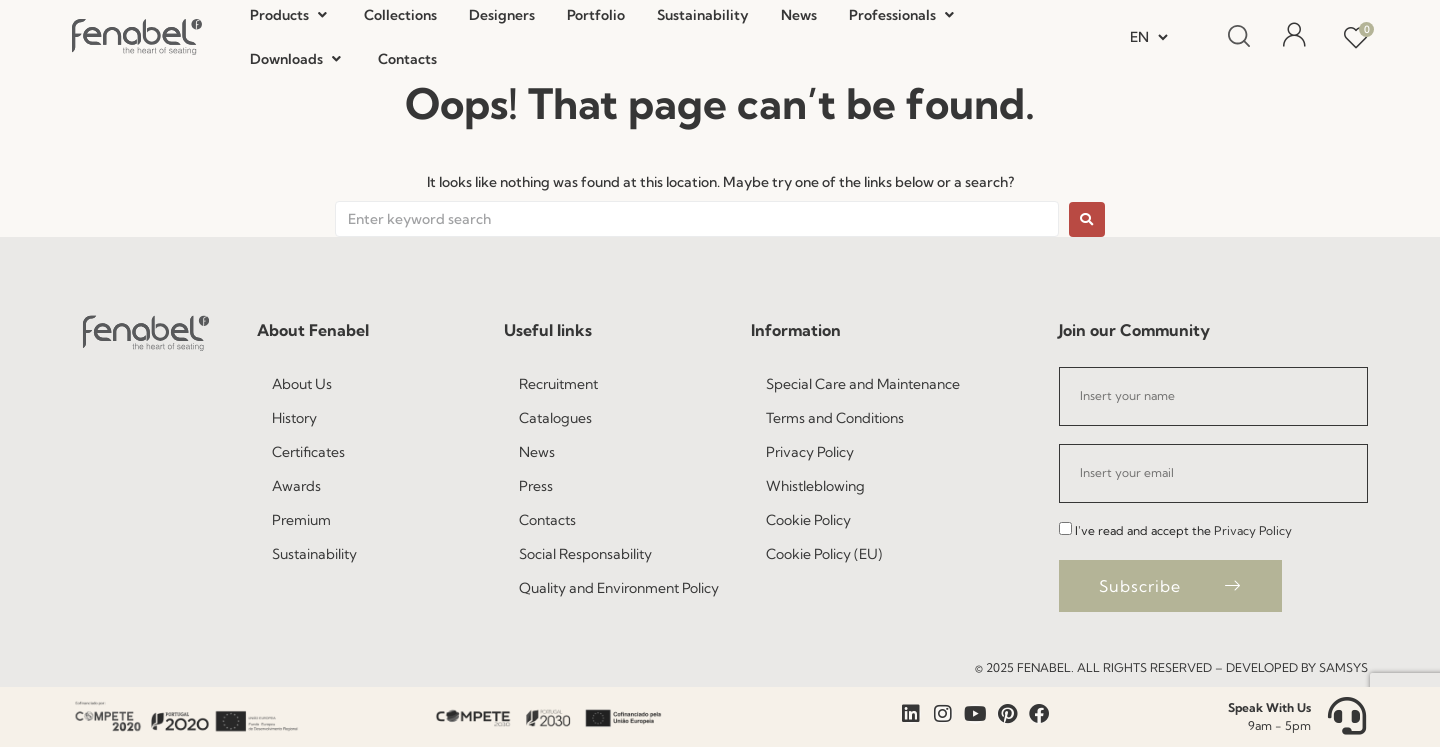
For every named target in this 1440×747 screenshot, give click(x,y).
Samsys (1343, 667)
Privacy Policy (1253, 530)
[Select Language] (1149, 37)
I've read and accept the (1183, 530)
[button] (291, 15)
